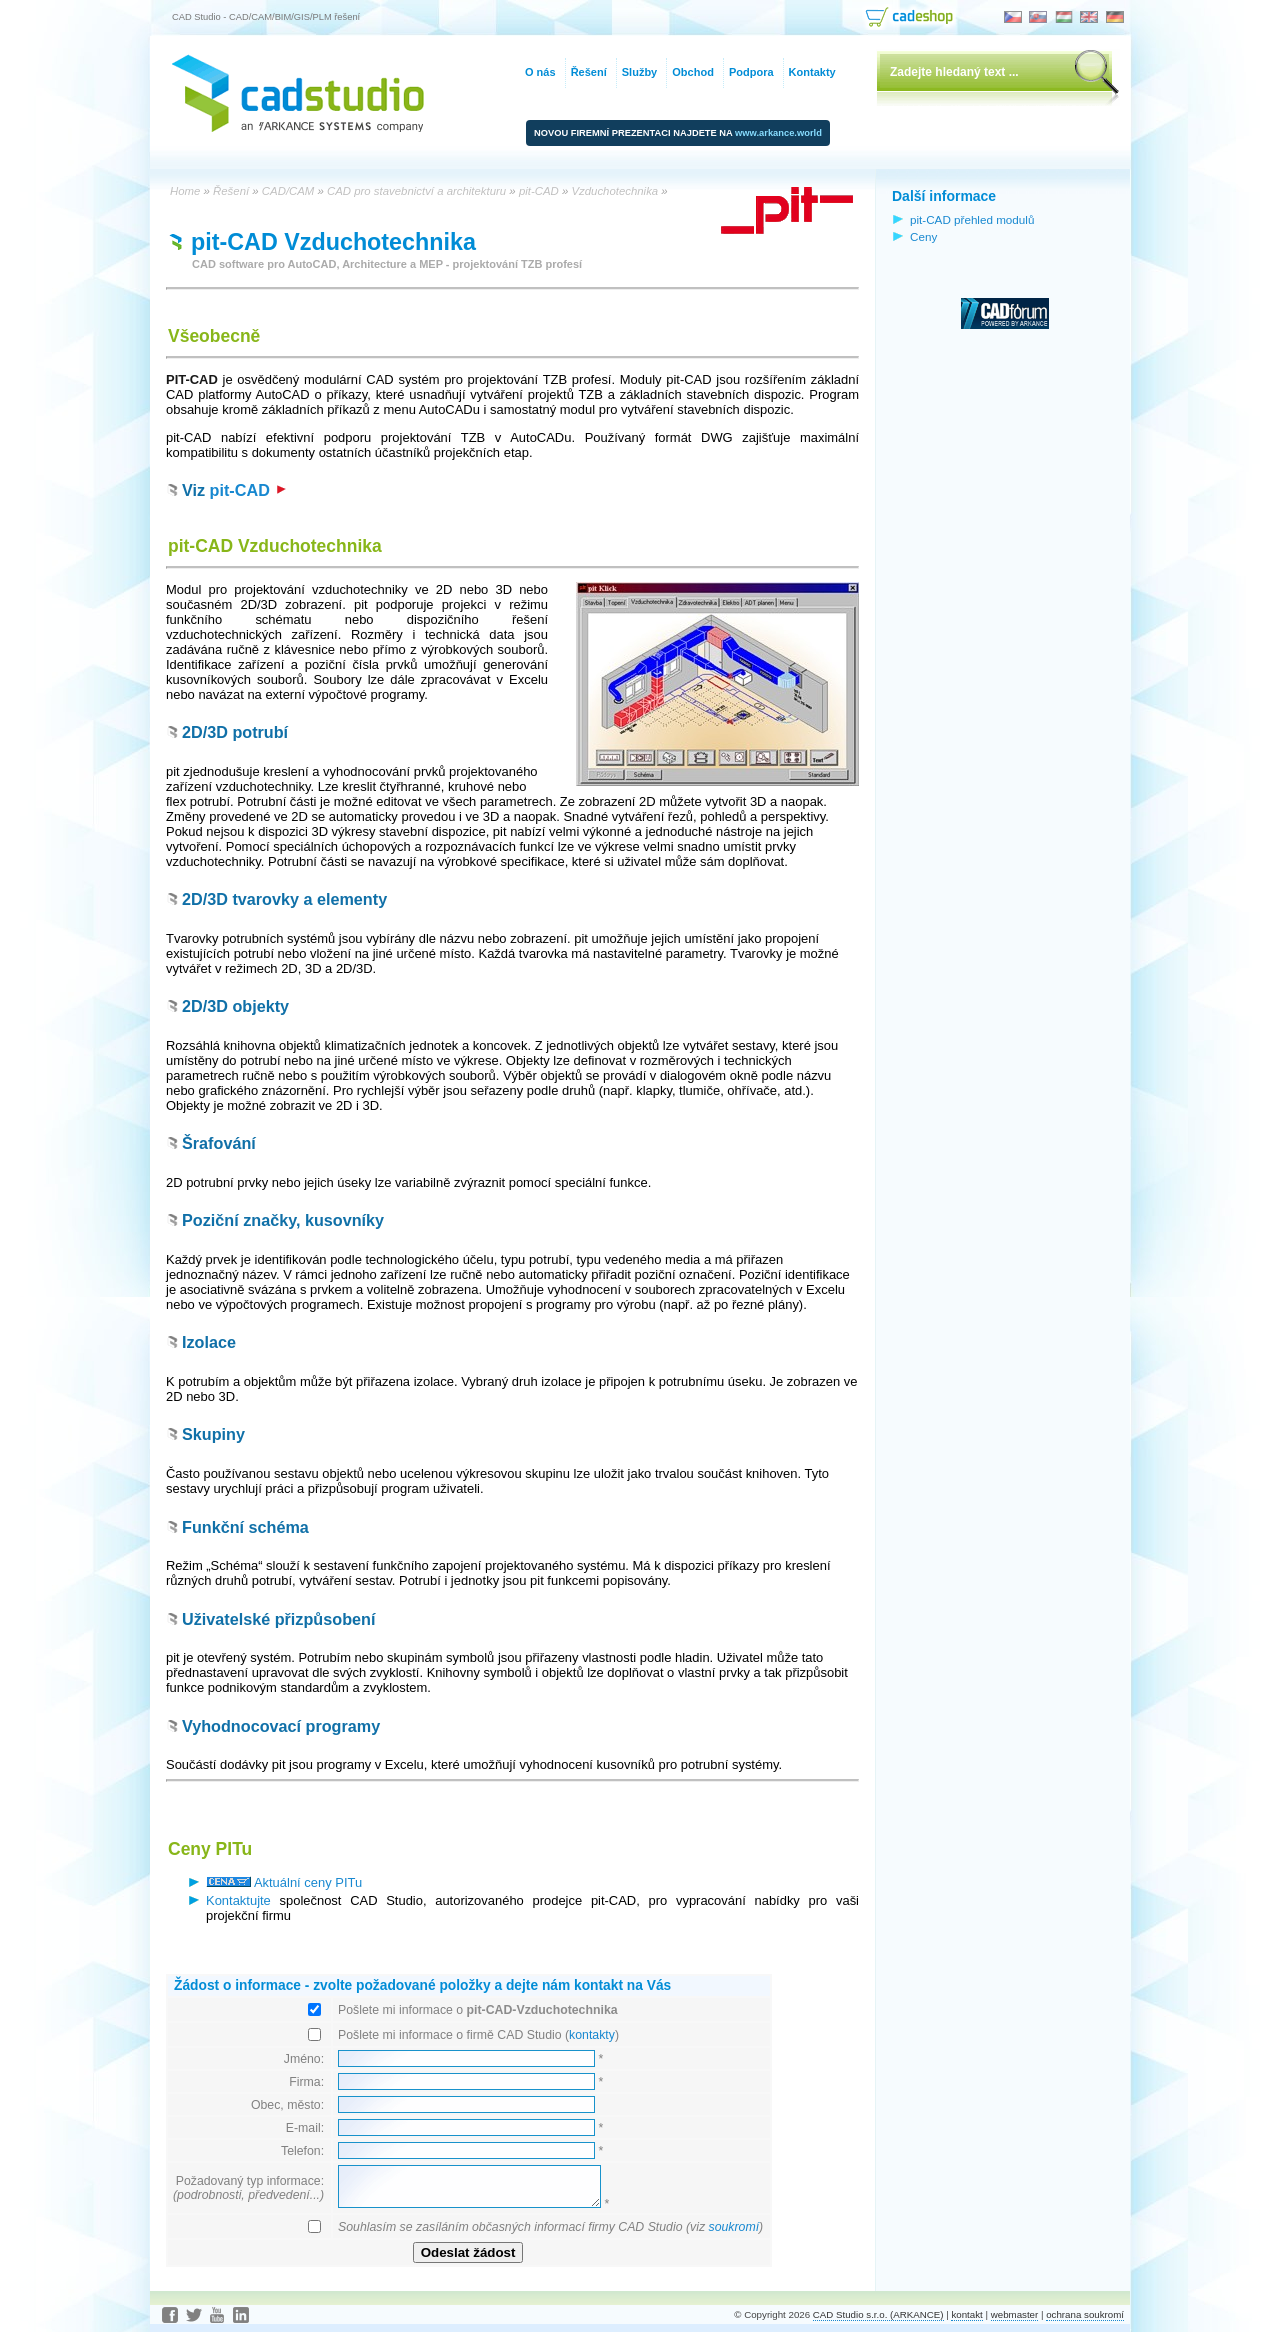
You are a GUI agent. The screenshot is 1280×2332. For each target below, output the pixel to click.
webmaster (1015, 2314)
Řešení (589, 72)
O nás (540, 72)
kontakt (966, 2314)
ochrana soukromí (1085, 2314)
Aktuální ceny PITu (284, 1882)
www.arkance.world (778, 133)
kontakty (592, 2035)
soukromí (733, 2227)
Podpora (751, 72)
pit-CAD (248, 490)
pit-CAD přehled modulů (972, 219)
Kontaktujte (238, 1900)
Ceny (923, 236)
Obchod (693, 72)
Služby (639, 72)
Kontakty (812, 72)
